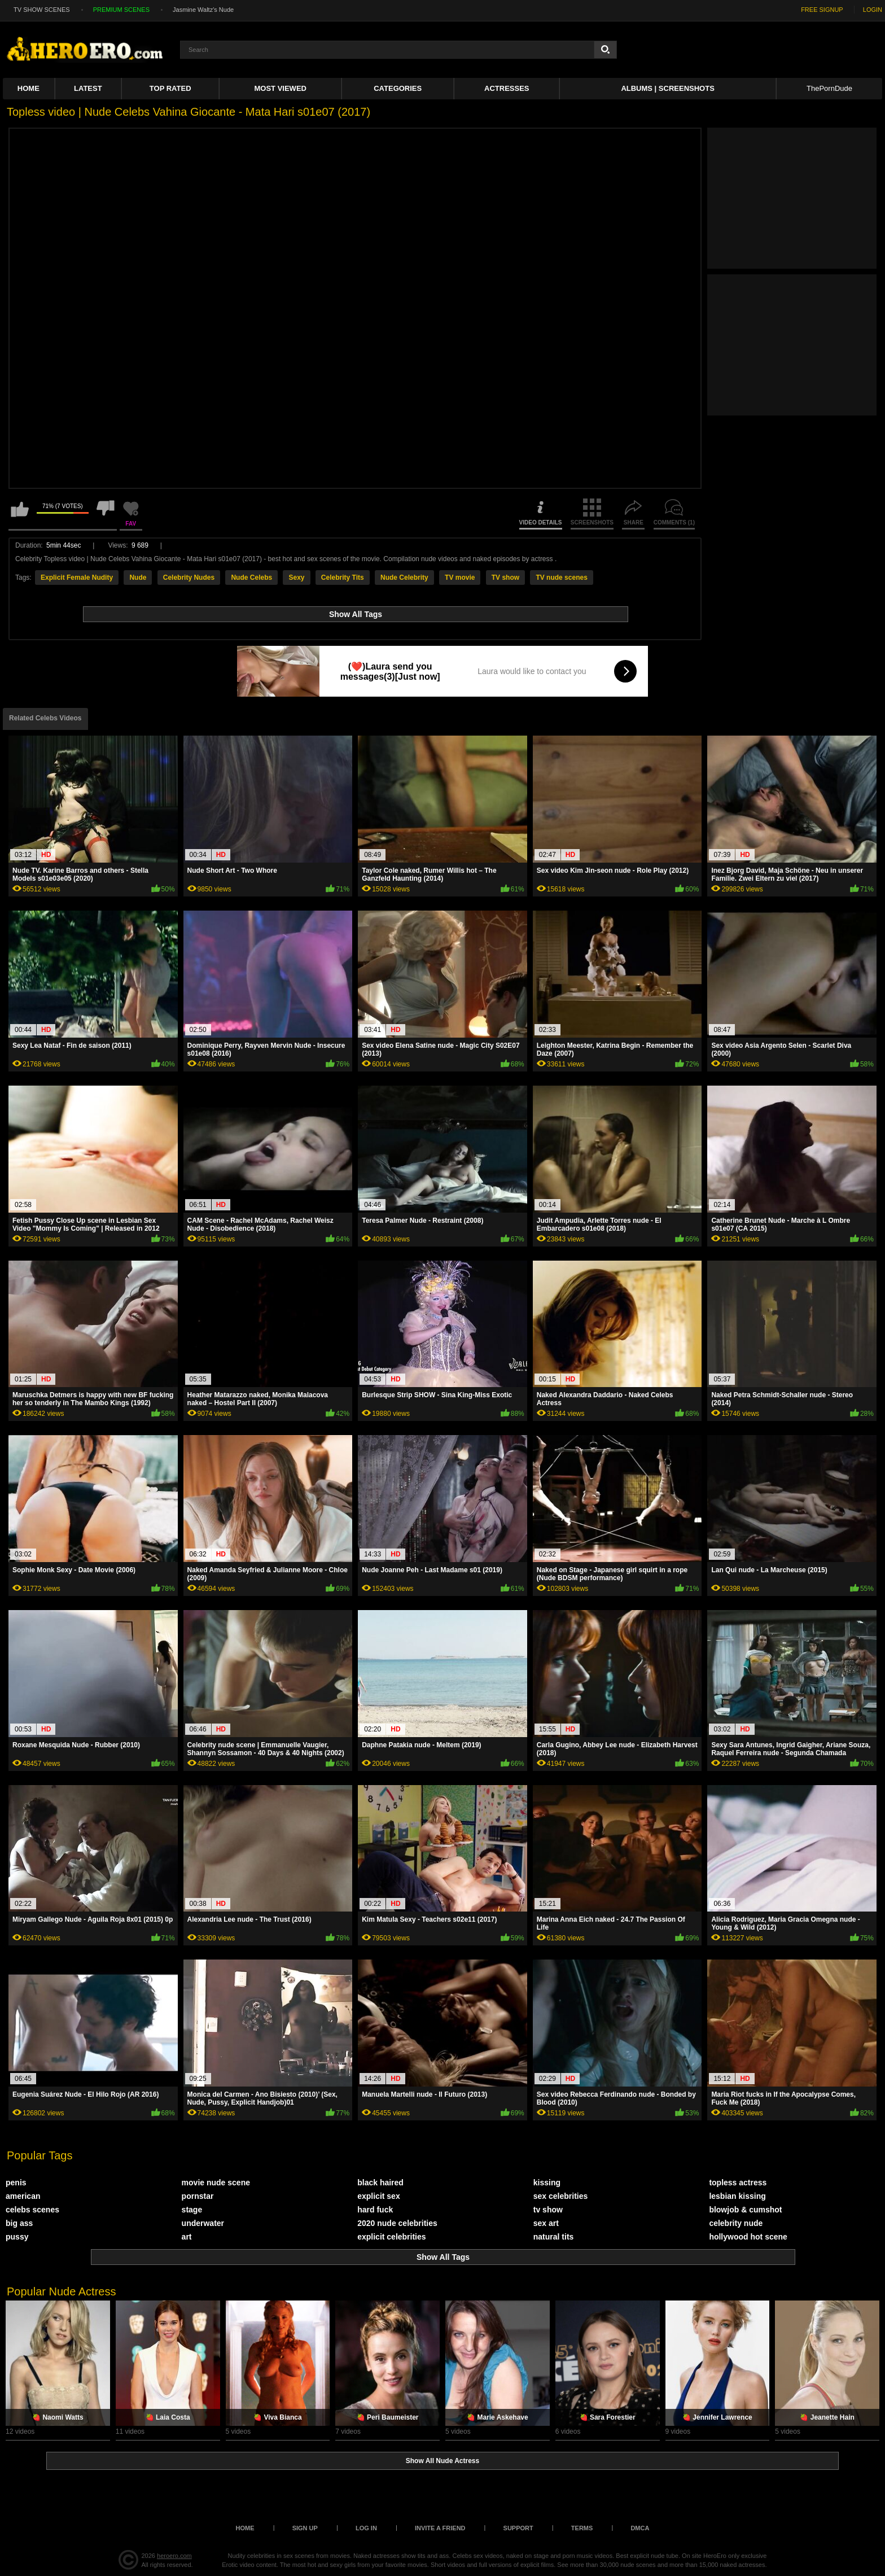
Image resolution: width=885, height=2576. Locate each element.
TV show (505, 577)
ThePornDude (829, 88)
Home (28, 88)
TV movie (460, 577)
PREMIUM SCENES (121, 9)
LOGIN (872, 9)
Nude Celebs (251, 577)
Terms (582, 2528)
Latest (88, 88)
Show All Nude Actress (442, 2461)
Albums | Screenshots (667, 88)
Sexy (296, 577)
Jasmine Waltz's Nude (203, 9)
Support (518, 2528)
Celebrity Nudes (188, 577)
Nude (137, 577)
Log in (366, 2528)
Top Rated (170, 88)
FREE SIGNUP (822, 9)
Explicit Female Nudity (77, 577)
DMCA (639, 2528)
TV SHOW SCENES (42, 9)
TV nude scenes (561, 577)
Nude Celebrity (404, 577)
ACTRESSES (506, 88)
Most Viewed (280, 88)
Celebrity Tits (342, 577)
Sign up (305, 2528)
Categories (398, 88)
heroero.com (174, 2555)
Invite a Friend (440, 2528)
